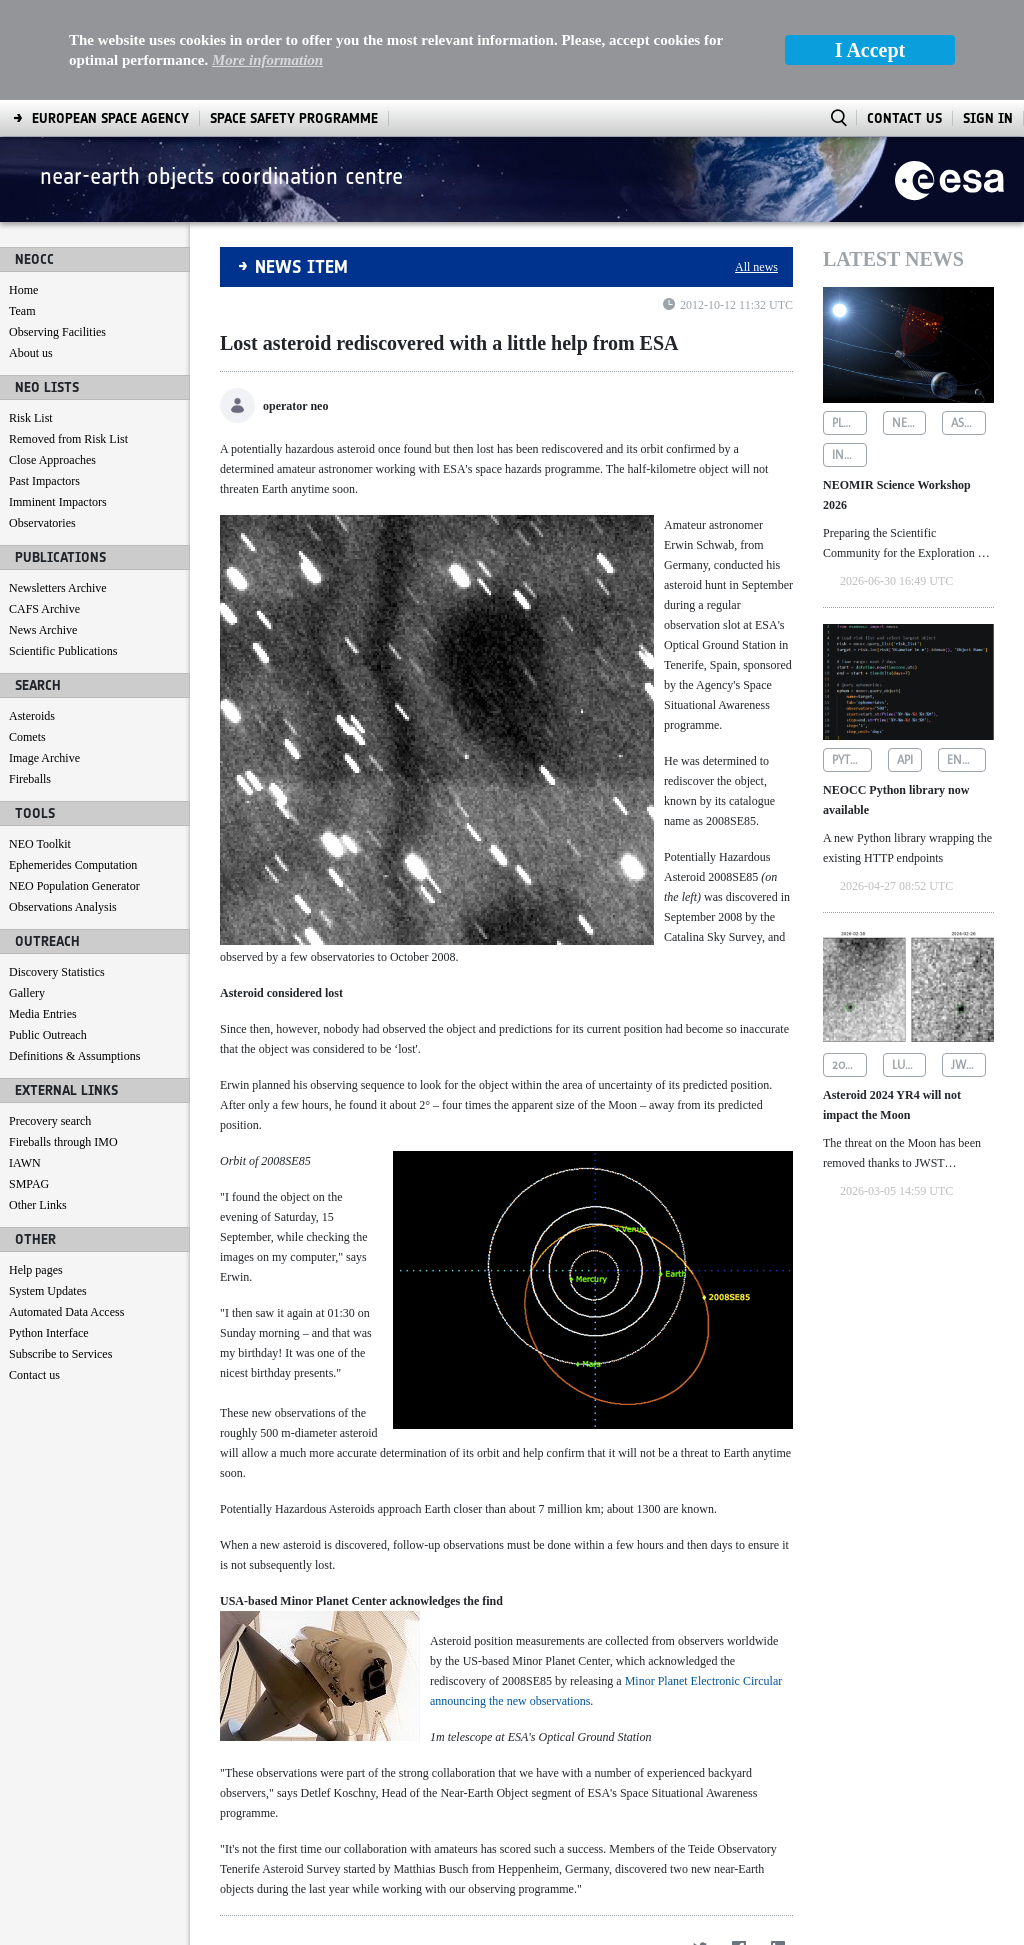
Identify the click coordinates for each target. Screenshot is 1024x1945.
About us (31, 253)
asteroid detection (968, 323)
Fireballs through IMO (63, 1042)
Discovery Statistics (57, 872)
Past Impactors (44, 381)
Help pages (36, 1170)
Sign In (988, 18)
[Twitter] (699, 1847)
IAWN (25, 1063)
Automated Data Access (66, 1212)
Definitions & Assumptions (74, 956)
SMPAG (29, 1084)
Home (23, 190)
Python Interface (49, 1233)
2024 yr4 (849, 965)
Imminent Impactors (58, 402)
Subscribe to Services (60, 1254)
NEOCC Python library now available (896, 700)
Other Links (38, 1105)
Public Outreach (48, 935)
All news (756, 167)
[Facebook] (738, 1847)
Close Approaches (52, 360)
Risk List (31, 318)
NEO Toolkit (40, 744)
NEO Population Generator (74, 786)
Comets (27, 637)
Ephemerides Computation (73, 765)
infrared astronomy (849, 355)
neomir (909, 323)
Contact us (34, 1275)
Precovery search (50, 1021)
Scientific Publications (63, 551)
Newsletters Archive (58, 488)
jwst (964, 965)
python (852, 660)
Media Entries (43, 914)
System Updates (48, 1191)
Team (22, 211)
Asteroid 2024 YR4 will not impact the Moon (892, 1005)
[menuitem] (58, 1925)
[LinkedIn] (777, 1847)
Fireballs (30, 679)
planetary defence (849, 323)
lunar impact (909, 965)
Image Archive (44, 658)
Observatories (42, 423)
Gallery (27, 893)
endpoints (967, 660)
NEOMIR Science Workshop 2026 (897, 395)
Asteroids (32, 616)
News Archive (43, 530)
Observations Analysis (63, 807)
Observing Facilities (57, 232)
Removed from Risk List (68, 339)
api (905, 660)
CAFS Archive (44, 509)
